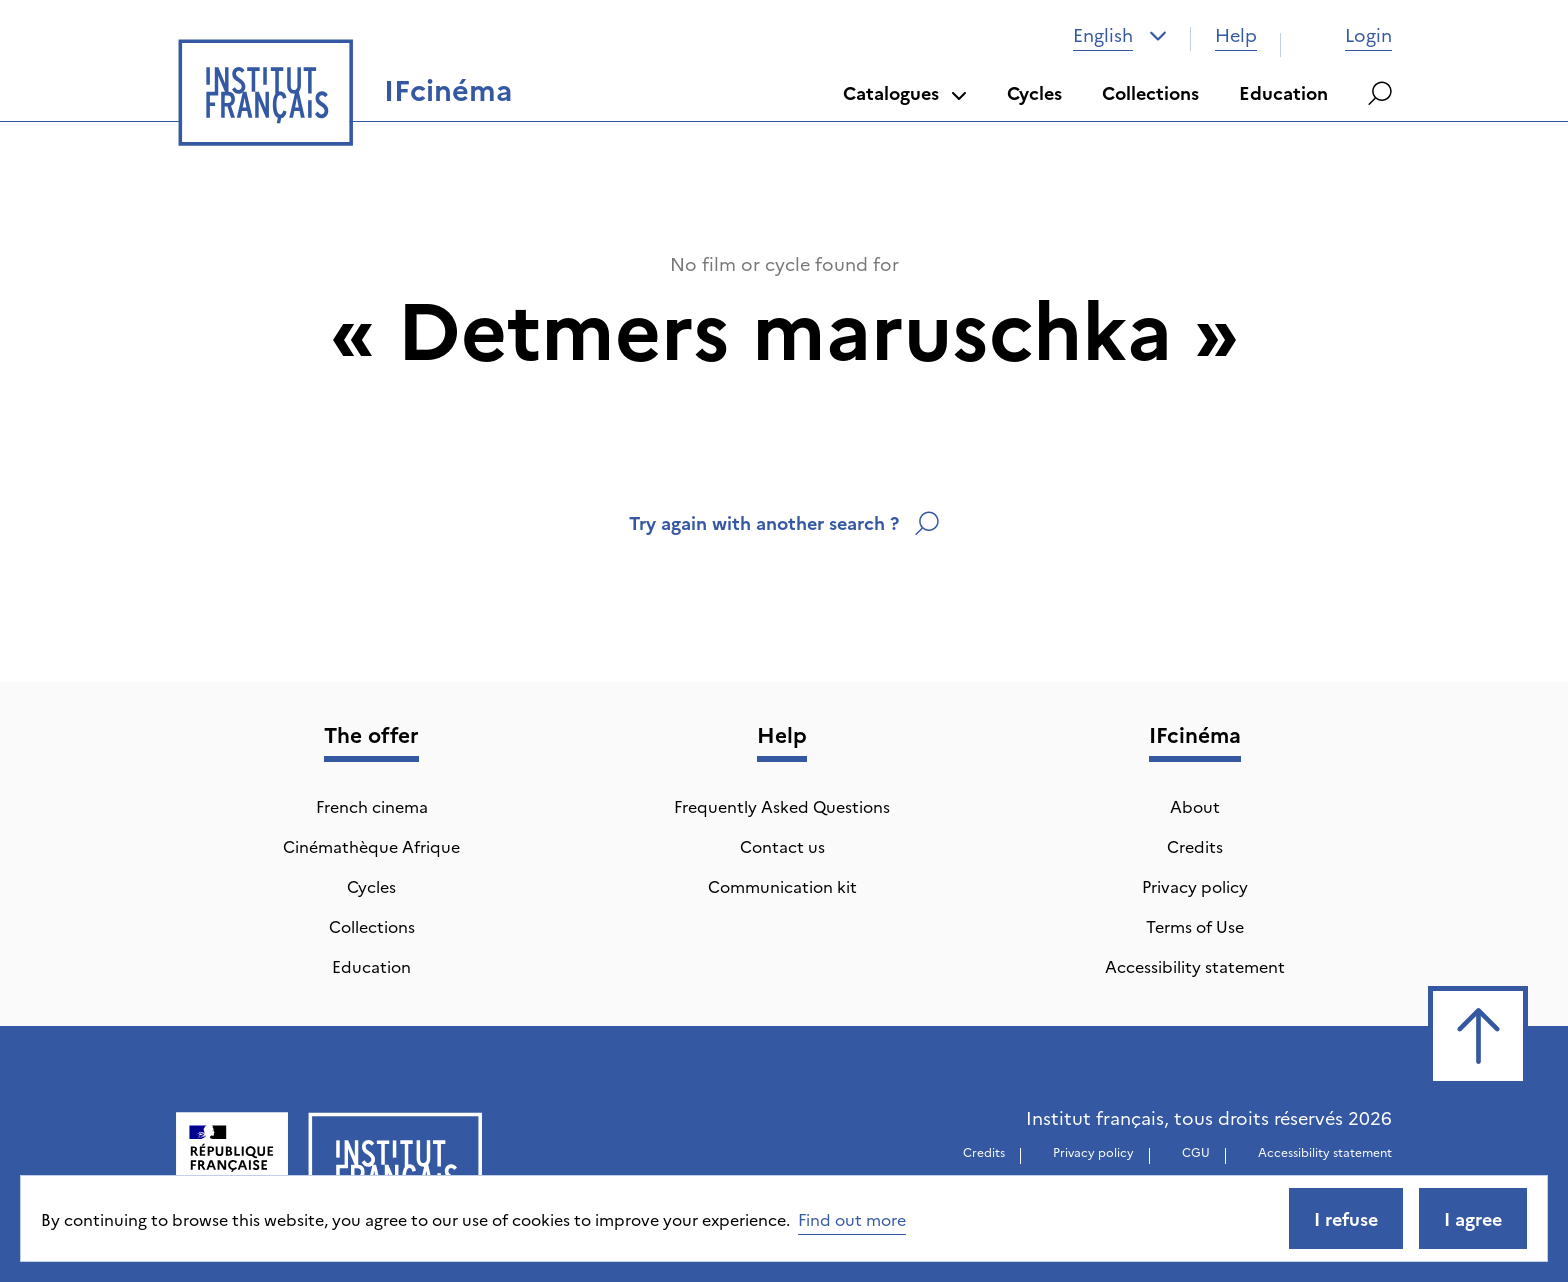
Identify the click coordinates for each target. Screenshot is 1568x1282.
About (1195, 806)
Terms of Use (1195, 926)
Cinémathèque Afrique (371, 846)
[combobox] (1120, 35)
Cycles (1034, 92)
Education (1283, 92)
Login (1348, 34)
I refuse (1346, 1218)
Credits (1195, 846)
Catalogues (905, 92)
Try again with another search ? (784, 522)
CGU (1196, 1151)
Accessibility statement (1195, 966)
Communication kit (782, 886)
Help (1236, 34)
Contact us (782, 846)
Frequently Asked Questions (782, 806)
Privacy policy (1195, 886)
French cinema (372, 806)
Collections (1150, 92)
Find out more (852, 1219)
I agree (1473, 1218)
